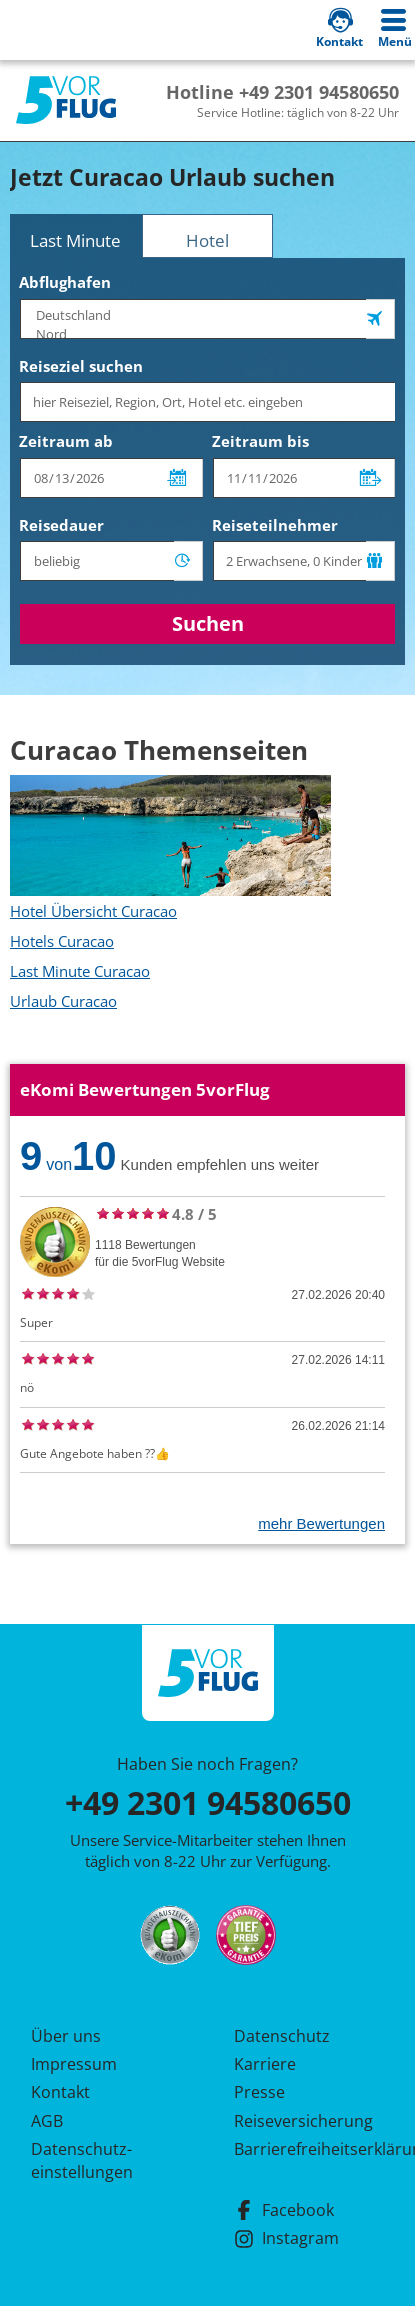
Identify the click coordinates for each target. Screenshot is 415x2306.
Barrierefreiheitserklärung (309, 2149)
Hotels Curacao (62, 941)
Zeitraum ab (66, 441)
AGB (47, 2121)
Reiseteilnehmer (275, 525)
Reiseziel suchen (81, 366)
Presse (259, 2092)
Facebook (284, 2210)
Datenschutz (282, 2036)
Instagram (286, 2238)
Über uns (66, 2036)
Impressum (74, 2064)
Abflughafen (65, 282)
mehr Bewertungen (321, 1523)
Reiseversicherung (303, 2121)
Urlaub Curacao (63, 1001)
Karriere (265, 2064)
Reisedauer (61, 525)
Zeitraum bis (260, 441)
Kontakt (60, 2092)
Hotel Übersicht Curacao (93, 911)
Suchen (208, 623)
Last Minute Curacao (80, 971)
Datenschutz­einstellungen (82, 2160)
